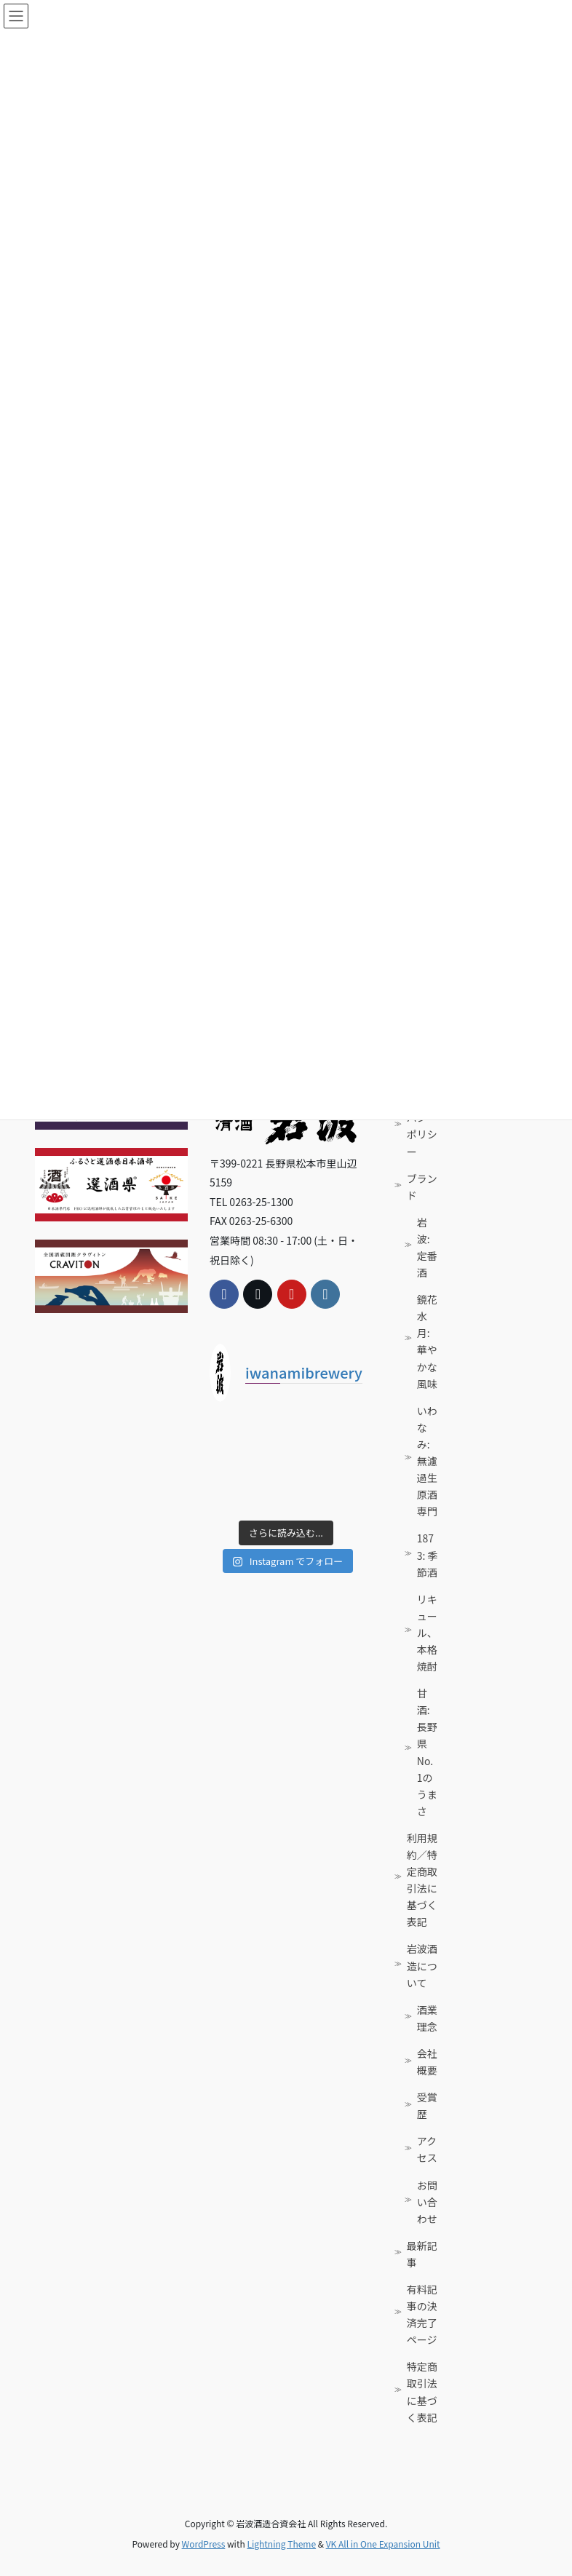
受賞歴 (427, 2105)
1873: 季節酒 (427, 1555)
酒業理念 (427, 2018)
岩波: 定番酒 (427, 1247)
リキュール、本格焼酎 (427, 1632)
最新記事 (422, 2254)
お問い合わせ (427, 2202)
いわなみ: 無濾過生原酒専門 (427, 1461)
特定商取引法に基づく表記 (422, 2391)
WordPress (204, 2543)
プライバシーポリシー (422, 1125)
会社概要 (427, 2061)
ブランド (422, 1186)
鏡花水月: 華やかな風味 (427, 1341)
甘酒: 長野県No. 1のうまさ (427, 1752)
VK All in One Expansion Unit (383, 2543)
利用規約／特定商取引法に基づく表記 (422, 1880)
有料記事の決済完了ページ (422, 2314)
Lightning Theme (281, 2543)
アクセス (427, 2149)
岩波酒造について (422, 1965)
